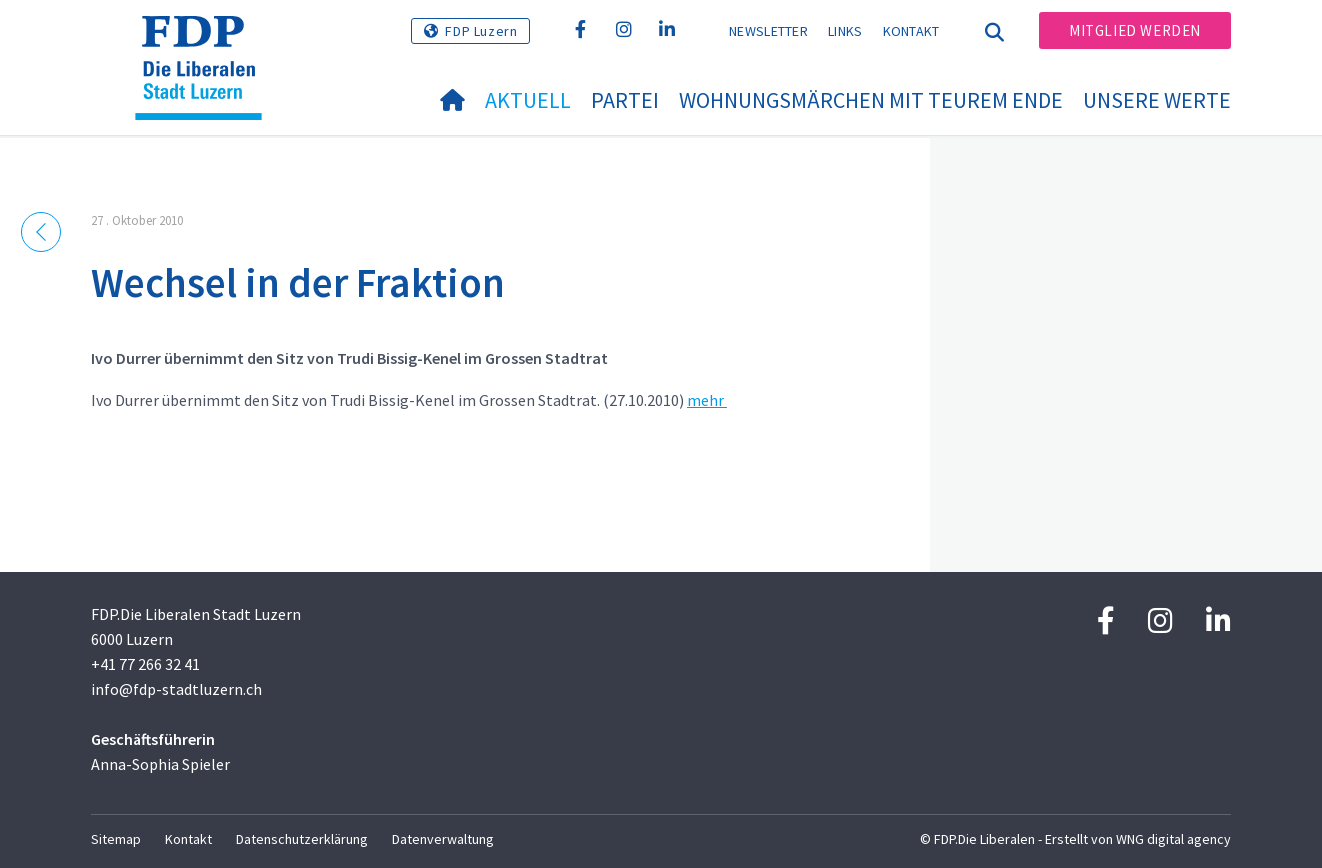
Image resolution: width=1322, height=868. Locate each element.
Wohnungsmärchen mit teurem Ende (871, 100)
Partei (625, 100)
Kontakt (911, 31)
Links (845, 31)
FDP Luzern (481, 31)
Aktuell (528, 100)
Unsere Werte (1157, 100)
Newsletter (768, 31)
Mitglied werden (1135, 30)
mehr (707, 400)
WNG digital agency (1173, 839)
